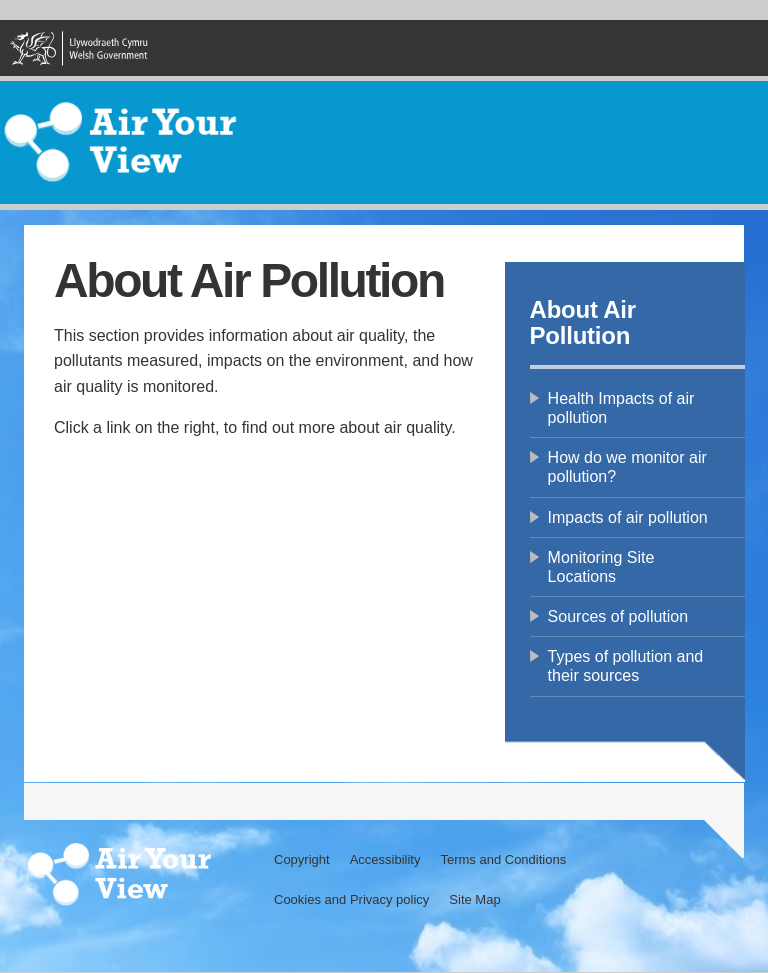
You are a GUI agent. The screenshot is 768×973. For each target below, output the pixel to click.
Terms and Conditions (503, 859)
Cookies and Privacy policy (351, 899)
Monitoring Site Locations (601, 567)
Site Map (474, 899)
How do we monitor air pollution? (627, 467)
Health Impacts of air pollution (621, 408)
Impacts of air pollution (628, 517)
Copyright (302, 859)
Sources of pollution (618, 616)
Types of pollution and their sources (626, 666)
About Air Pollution (583, 322)
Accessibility (385, 859)
